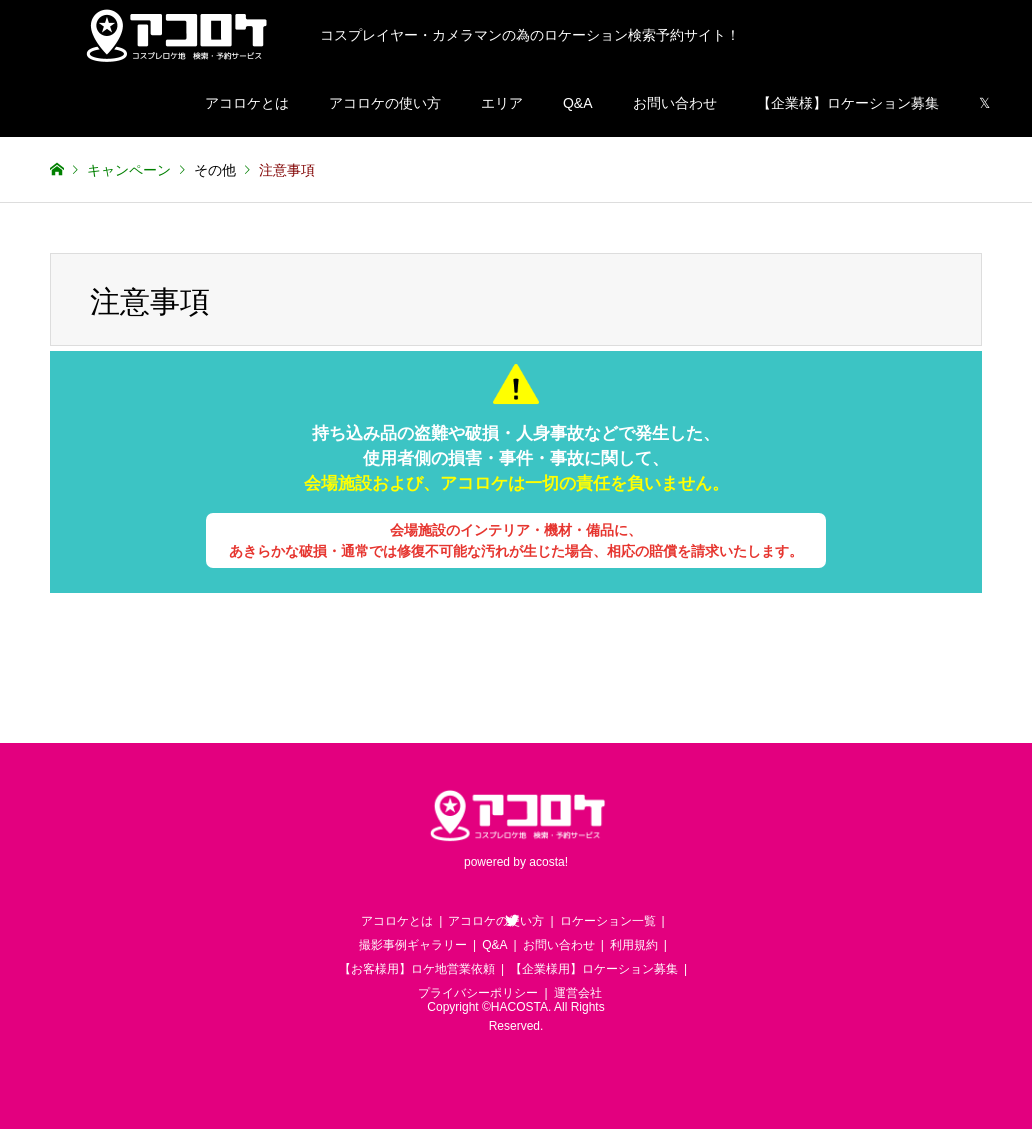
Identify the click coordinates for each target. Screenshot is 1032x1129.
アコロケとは (247, 103)
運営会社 (578, 993)
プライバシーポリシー (478, 993)
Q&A (578, 103)
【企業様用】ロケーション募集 (594, 969)
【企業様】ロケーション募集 (848, 103)
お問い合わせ (675, 103)
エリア (502, 103)
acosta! (548, 863)
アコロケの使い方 (385, 103)
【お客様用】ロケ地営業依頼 (417, 969)
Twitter (512, 920)
